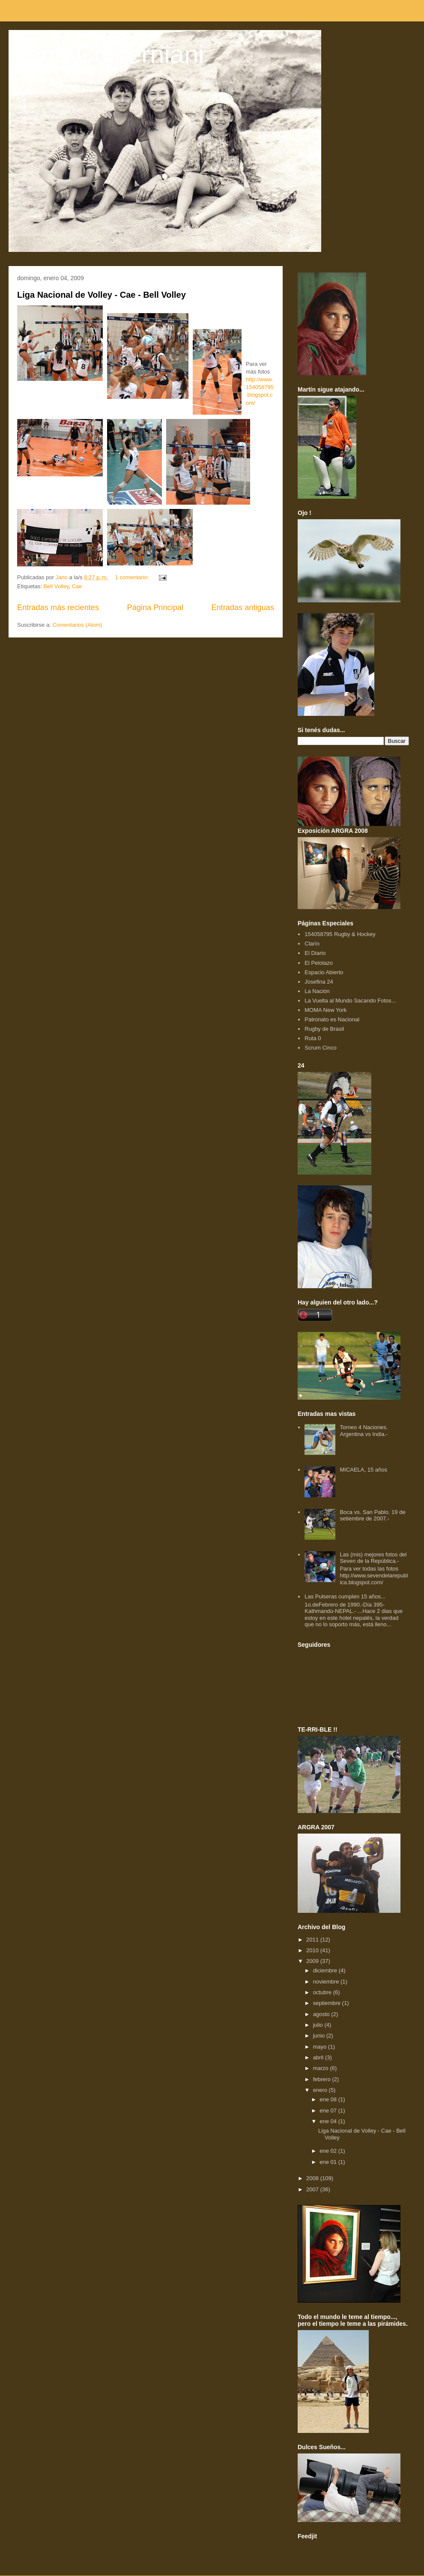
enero (321, 2090)
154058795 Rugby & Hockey (340, 934)
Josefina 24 (319, 981)
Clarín (312, 943)
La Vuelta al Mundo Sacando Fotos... (350, 1000)
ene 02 (328, 2151)
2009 (313, 1961)
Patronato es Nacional (332, 1019)
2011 (313, 1939)
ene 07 (328, 2110)
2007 (313, 2189)
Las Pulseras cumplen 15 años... (345, 1596)
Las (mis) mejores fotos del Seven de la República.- (373, 1558)
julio (319, 2025)
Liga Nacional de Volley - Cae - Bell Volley (101, 294)
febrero (322, 2079)
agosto (322, 2014)
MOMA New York (325, 1010)
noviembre (326, 1981)
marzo (321, 2068)
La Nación (317, 991)
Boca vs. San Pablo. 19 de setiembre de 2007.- (372, 1515)
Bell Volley (56, 586)
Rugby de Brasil (324, 1029)
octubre (323, 1992)
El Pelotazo (319, 963)
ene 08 (328, 2099)
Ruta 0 (313, 1038)
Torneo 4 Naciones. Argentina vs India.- (364, 1430)
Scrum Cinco (320, 1047)
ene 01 (328, 2162)
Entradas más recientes (58, 607)
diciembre (326, 1970)
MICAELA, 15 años (363, 1469)
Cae (77, 586)
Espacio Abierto (324, 972)
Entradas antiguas (242, 607)
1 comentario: (132, 577)
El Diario (315, 953)
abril (319, 2057)
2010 (313, 1950)
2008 (313, 2178)
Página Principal (155, 607)
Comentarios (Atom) (77, 625)
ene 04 (328, 2121)
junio (319, 2035)
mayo (320, 2046)
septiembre (327, 2003)
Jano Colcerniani (108, 54)
